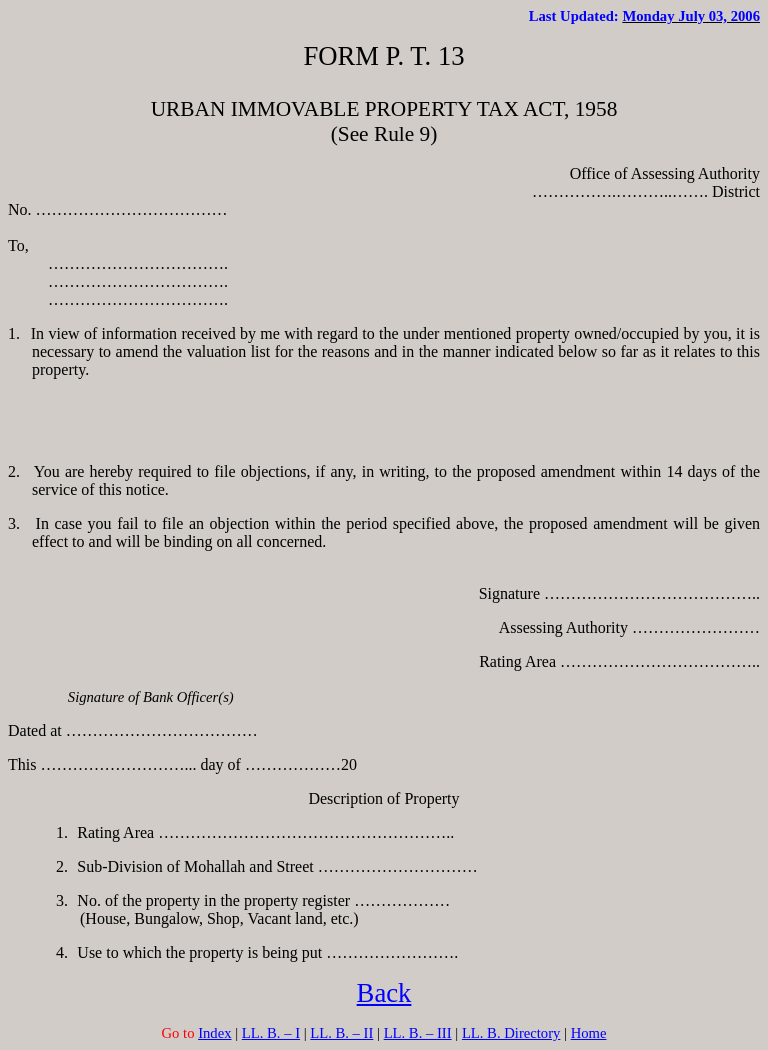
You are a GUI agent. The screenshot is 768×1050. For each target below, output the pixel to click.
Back (384, 993)
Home (589, 1033)
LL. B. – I (271, 1033)
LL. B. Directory (511, 1033)
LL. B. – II (341, 1033)
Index (214, 1033)
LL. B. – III (418, 1033)
